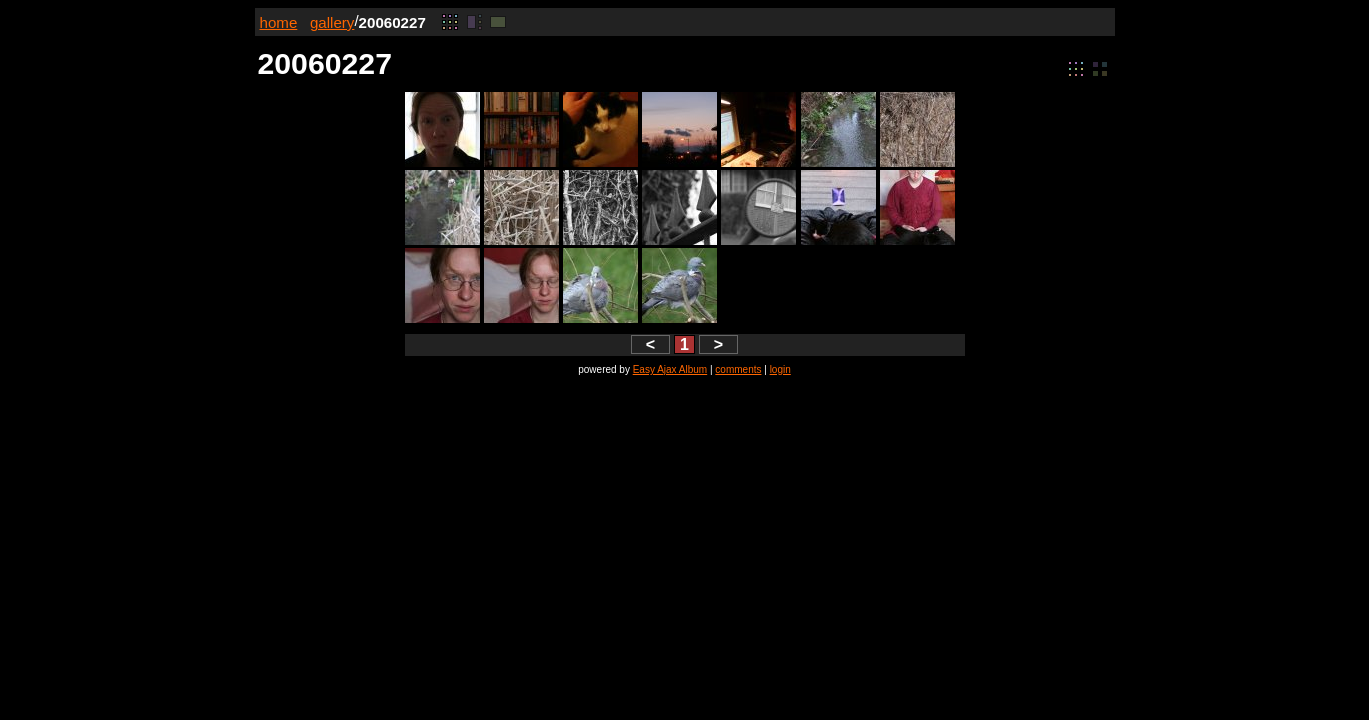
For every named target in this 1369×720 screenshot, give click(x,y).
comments (738, 369)
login (780, 369)
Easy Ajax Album (670, 369)
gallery (332, 22)
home (279, 22)
